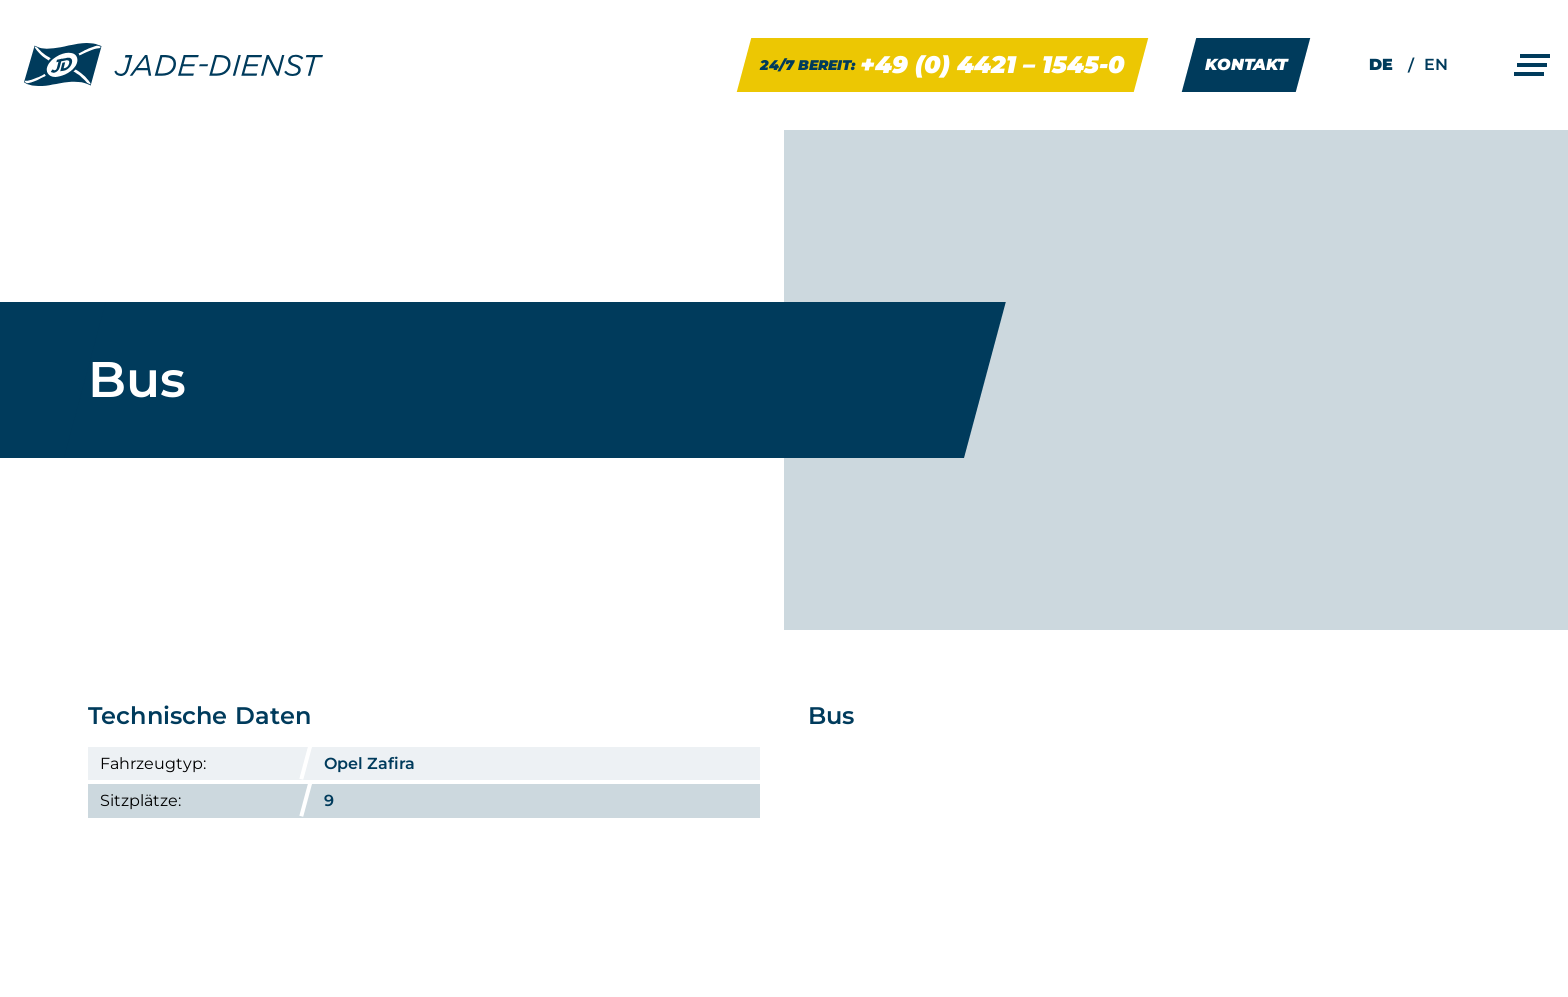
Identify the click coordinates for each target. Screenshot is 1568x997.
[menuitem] (1381, 65)
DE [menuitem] (1381, 64)
